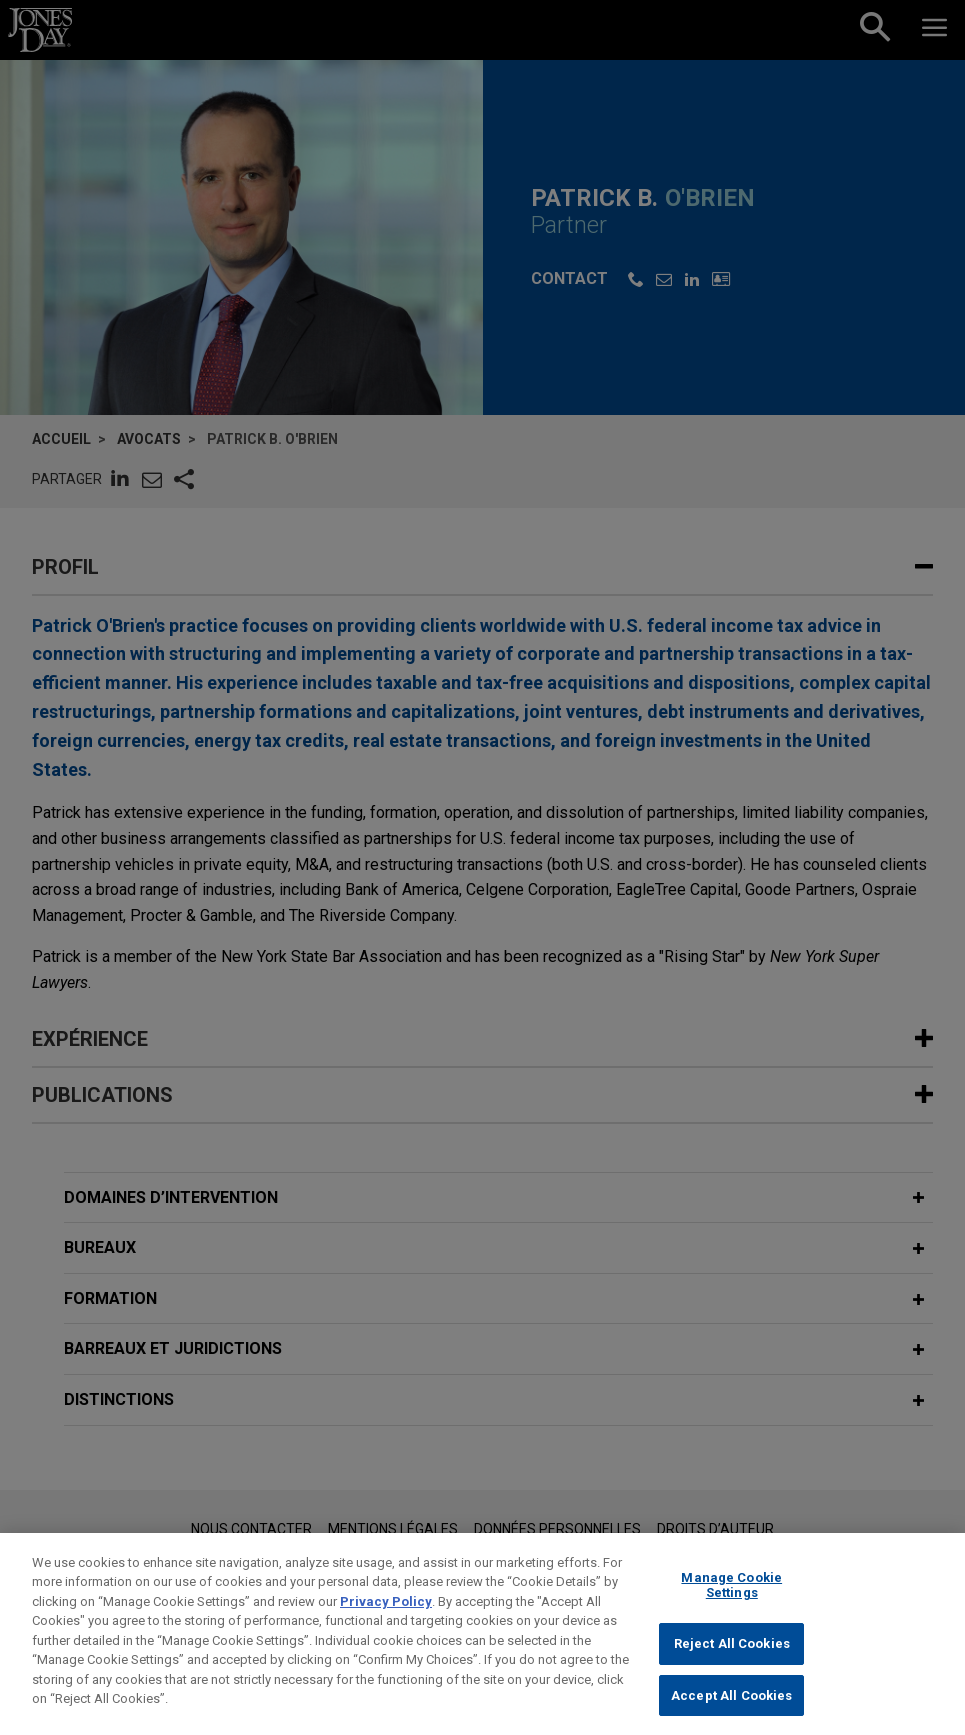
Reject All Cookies (732, 1659)
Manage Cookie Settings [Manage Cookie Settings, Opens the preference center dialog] (731, 1600)
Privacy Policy (386, 1616)
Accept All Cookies (731, 1710)
